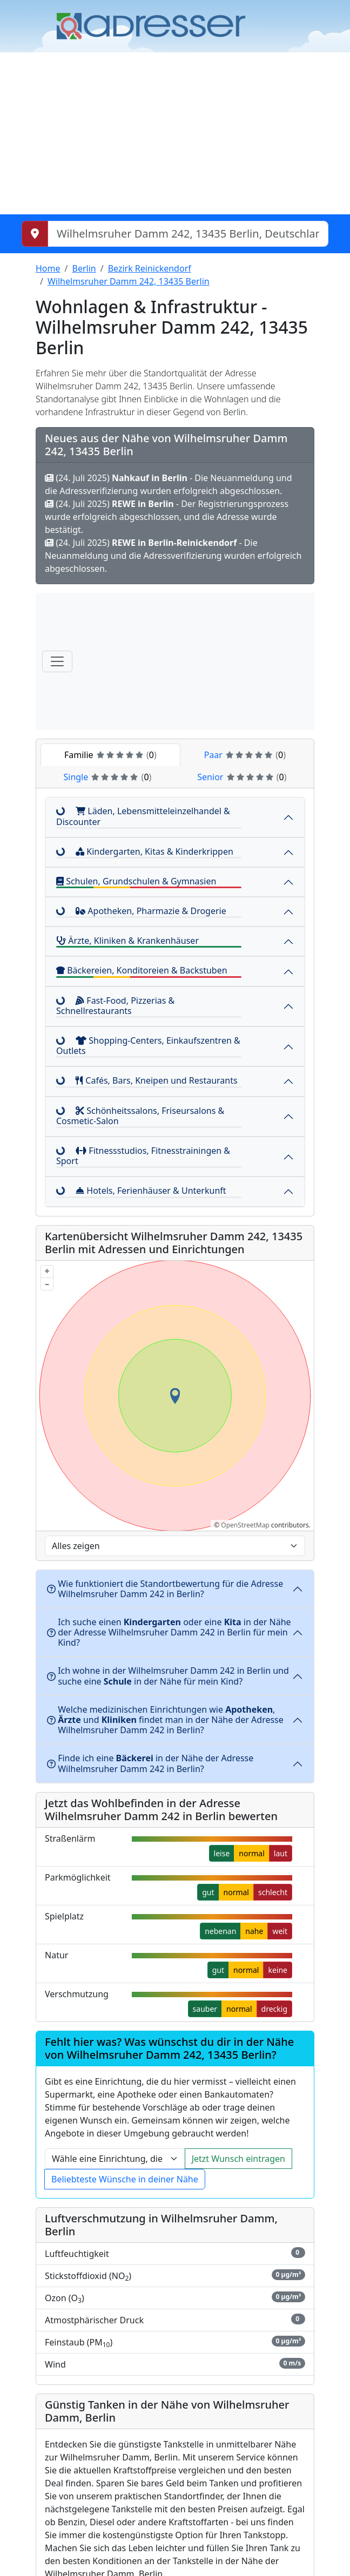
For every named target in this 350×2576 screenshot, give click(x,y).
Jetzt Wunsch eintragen (238, 2159)
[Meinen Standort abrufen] (35, 234)
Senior (241, 777)
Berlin (84, 268)
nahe (254, 1931)
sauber (205, 2009)
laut (280, 1853)
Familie (110, 755)
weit (279, 1931)
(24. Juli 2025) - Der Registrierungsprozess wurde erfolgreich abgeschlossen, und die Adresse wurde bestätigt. (166, 517)
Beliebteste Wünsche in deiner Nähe (124, 2179)
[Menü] (57, 661)
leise (222, 1853)
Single (107, 777)
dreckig (274, 2009)
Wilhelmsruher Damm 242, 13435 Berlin (129, 281)
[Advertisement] (175, 133)
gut (208, 1892)
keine (277, 1970)
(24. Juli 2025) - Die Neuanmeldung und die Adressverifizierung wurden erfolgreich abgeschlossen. (173, 555)
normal (251, 1853)
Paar (245, 755)
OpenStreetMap (245, 1525)
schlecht (272, 1892)
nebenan (220, 1931)
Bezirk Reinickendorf (149, 268)
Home (48, 268)
